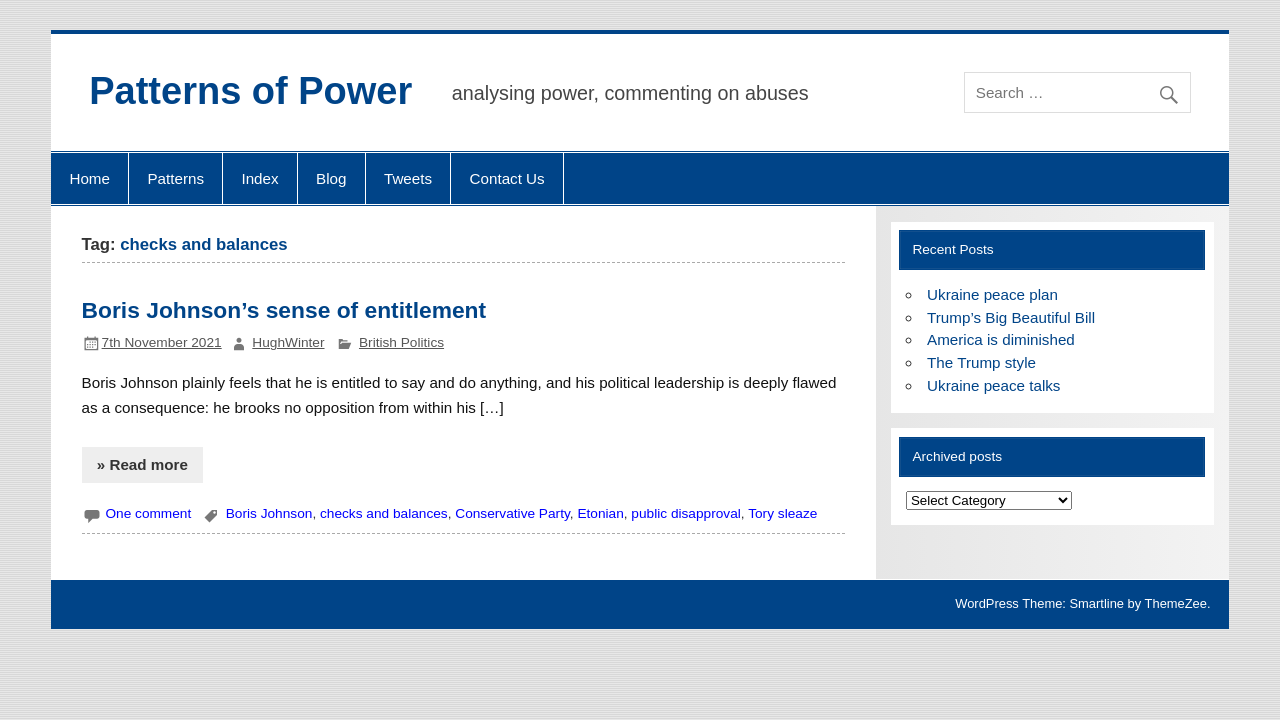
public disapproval (685, 513)
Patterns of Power (250, 91)
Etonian (600, 513)
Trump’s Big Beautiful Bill (1011, 317)
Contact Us (507, 178)
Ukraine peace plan (992, 294)
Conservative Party (512, 513)
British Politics (401, 342)
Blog (331, 178)
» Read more (142, 464)
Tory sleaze (782, 513)
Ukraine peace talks (993, 385)
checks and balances (384, 513)
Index (259, 178)
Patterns (175, 178)
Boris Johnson (269, 513)
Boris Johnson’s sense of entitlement (284, 310)
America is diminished (1001, 339)
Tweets (408, 178)
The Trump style (981, 362)
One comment (148, 513)
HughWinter (288, 342)
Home (89, 178)
